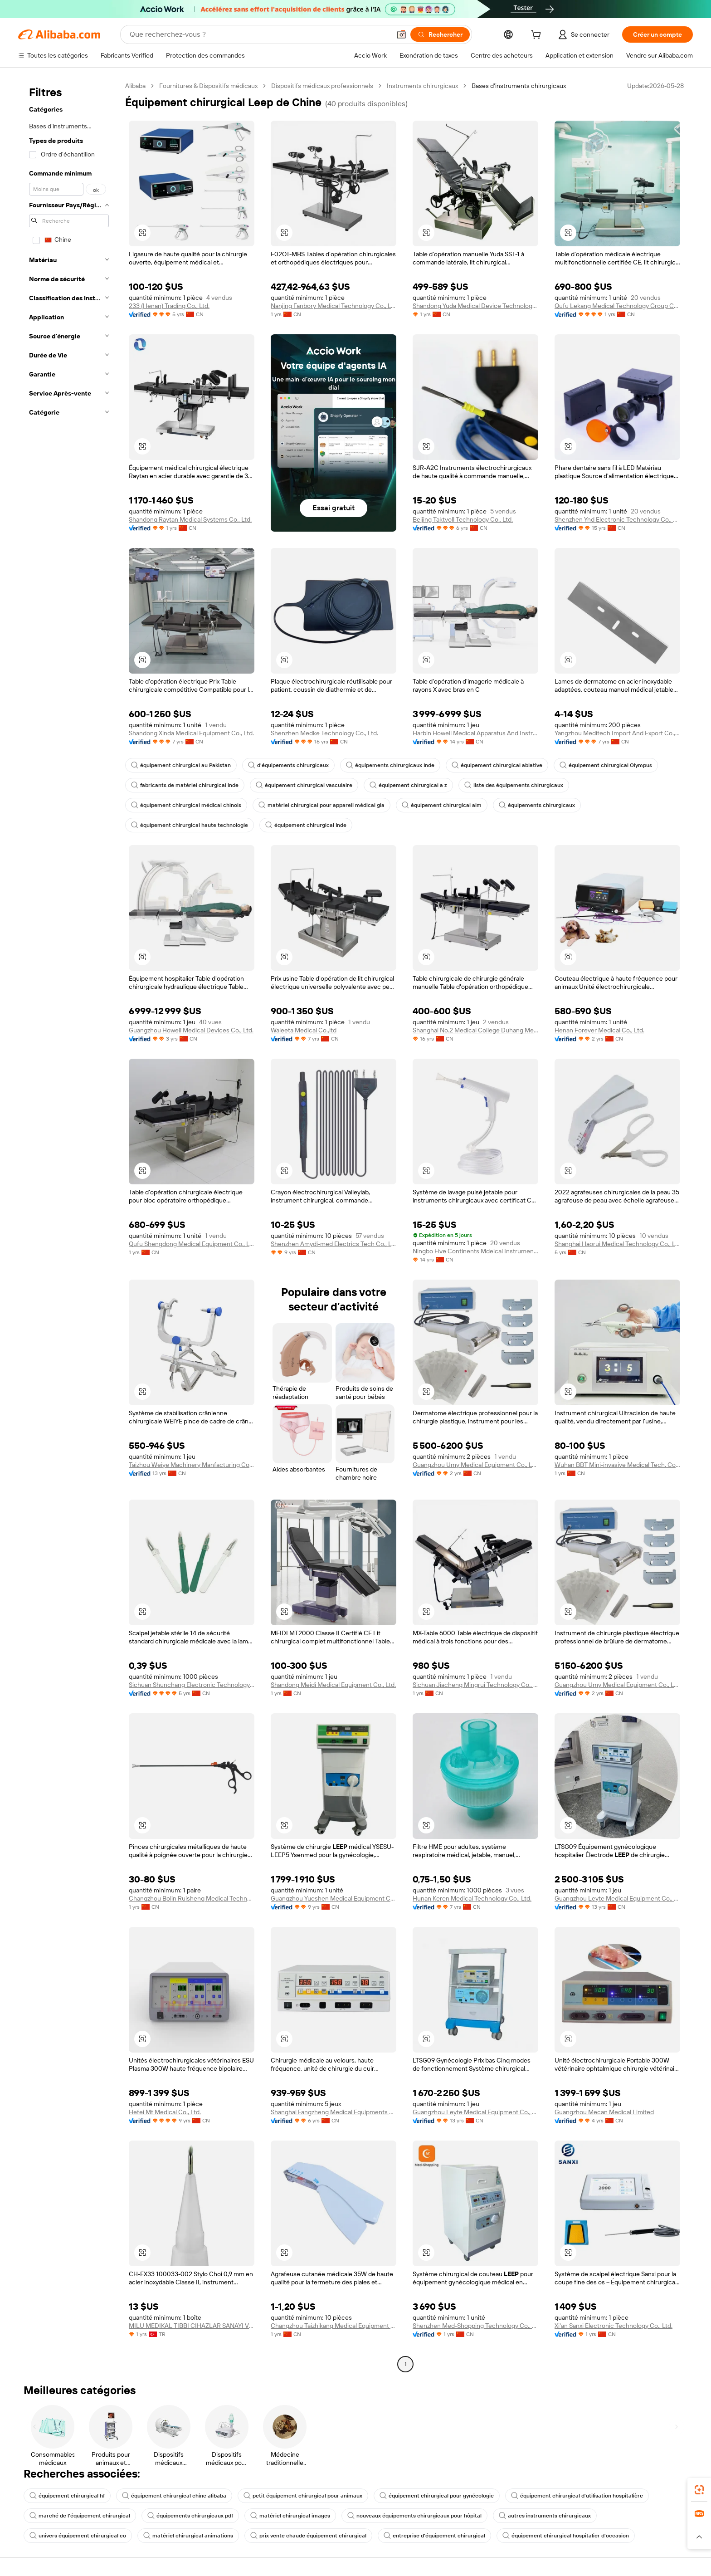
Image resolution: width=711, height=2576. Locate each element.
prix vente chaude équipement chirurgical (308, 2535)
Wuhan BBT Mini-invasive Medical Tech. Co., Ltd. (617, 1464)
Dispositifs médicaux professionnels (322, 85)
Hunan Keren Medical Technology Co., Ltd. (472, 1898)
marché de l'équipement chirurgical (79, 2515)
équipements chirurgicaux (537, 805)
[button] (401, 34)
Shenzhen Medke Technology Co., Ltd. (324, 733)
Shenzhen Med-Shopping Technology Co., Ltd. (475, 2325)
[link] (699, 2490)
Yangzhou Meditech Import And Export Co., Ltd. (617, 733)
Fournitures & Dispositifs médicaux (208, 85)
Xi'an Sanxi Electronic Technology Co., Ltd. (613, 2325)
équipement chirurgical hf (67, 2495)
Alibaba (135, 85)
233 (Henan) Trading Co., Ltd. (169, 305)
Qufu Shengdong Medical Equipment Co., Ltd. (191, 1243)
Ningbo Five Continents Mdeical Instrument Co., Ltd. (475, 1251)
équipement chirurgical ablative (497, 765)
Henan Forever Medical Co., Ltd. (599, 1030)
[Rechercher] (440, 34)
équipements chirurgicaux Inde (390, 765)
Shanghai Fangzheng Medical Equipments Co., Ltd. (333, 2112)
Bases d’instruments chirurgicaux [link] (519, 85)
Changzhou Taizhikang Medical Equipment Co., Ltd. (333, 2325)
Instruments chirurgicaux (422, 85)
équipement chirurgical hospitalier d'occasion (565, 2535)
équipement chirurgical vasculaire (304, 785)
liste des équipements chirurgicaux (513, 785)
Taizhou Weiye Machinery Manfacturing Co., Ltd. (191, 1464)
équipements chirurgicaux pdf (190, 2515)
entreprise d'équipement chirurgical (434, 2535)
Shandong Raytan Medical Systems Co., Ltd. (190, 519)
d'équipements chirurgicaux (288, 765)
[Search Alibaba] (259, 34)
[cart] (538, 35)
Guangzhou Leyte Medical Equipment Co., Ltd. (617, 1898)
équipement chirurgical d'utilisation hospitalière (577, 2495)
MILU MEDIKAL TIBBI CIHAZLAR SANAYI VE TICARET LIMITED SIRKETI (191, 2325)
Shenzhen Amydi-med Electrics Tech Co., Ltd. (333, 1243)
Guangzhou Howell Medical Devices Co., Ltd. (191, 1030)
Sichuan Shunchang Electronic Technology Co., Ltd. (191, 1684)
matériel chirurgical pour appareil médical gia (321, 805)
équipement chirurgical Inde (305, 825)
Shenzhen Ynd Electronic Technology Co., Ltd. (617, 519)
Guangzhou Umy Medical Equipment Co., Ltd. (475, 1464)
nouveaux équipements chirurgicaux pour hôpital (414, 2515)
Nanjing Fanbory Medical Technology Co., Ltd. (333, 305)
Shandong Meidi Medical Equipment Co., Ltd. (333, 1684)
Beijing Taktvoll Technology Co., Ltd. (463, 519)
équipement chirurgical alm (442, 805)
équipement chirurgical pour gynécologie (437, 2495)
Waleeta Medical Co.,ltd (303, 1030)
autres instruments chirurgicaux (545, 2515)
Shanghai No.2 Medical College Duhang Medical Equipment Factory (475, 1030)
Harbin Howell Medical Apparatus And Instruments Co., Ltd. (475, 733)
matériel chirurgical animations (188, 2535)
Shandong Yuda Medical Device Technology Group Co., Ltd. (475, 305)
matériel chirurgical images (290, 2515)
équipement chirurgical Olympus (606, 765)
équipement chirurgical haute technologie (189, 825)
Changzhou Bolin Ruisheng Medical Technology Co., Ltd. (191, 1898)
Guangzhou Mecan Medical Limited (604, 2112)
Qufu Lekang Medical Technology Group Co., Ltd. (617, 305)
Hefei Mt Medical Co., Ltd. (165, 2112)
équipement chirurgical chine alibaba (174, 2495)
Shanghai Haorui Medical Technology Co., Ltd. (617, 1243)
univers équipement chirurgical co (77, 2535)
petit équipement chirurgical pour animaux (302, 2495)
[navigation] (69, 1226)
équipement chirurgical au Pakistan (181, 765)
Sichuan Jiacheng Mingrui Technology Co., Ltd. (475, 1684)
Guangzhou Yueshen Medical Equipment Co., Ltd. (333, 1898)
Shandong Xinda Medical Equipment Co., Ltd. (191, 733)
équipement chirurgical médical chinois (186, 805)
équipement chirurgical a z (408, 785)
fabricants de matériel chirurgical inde (185, 785)
